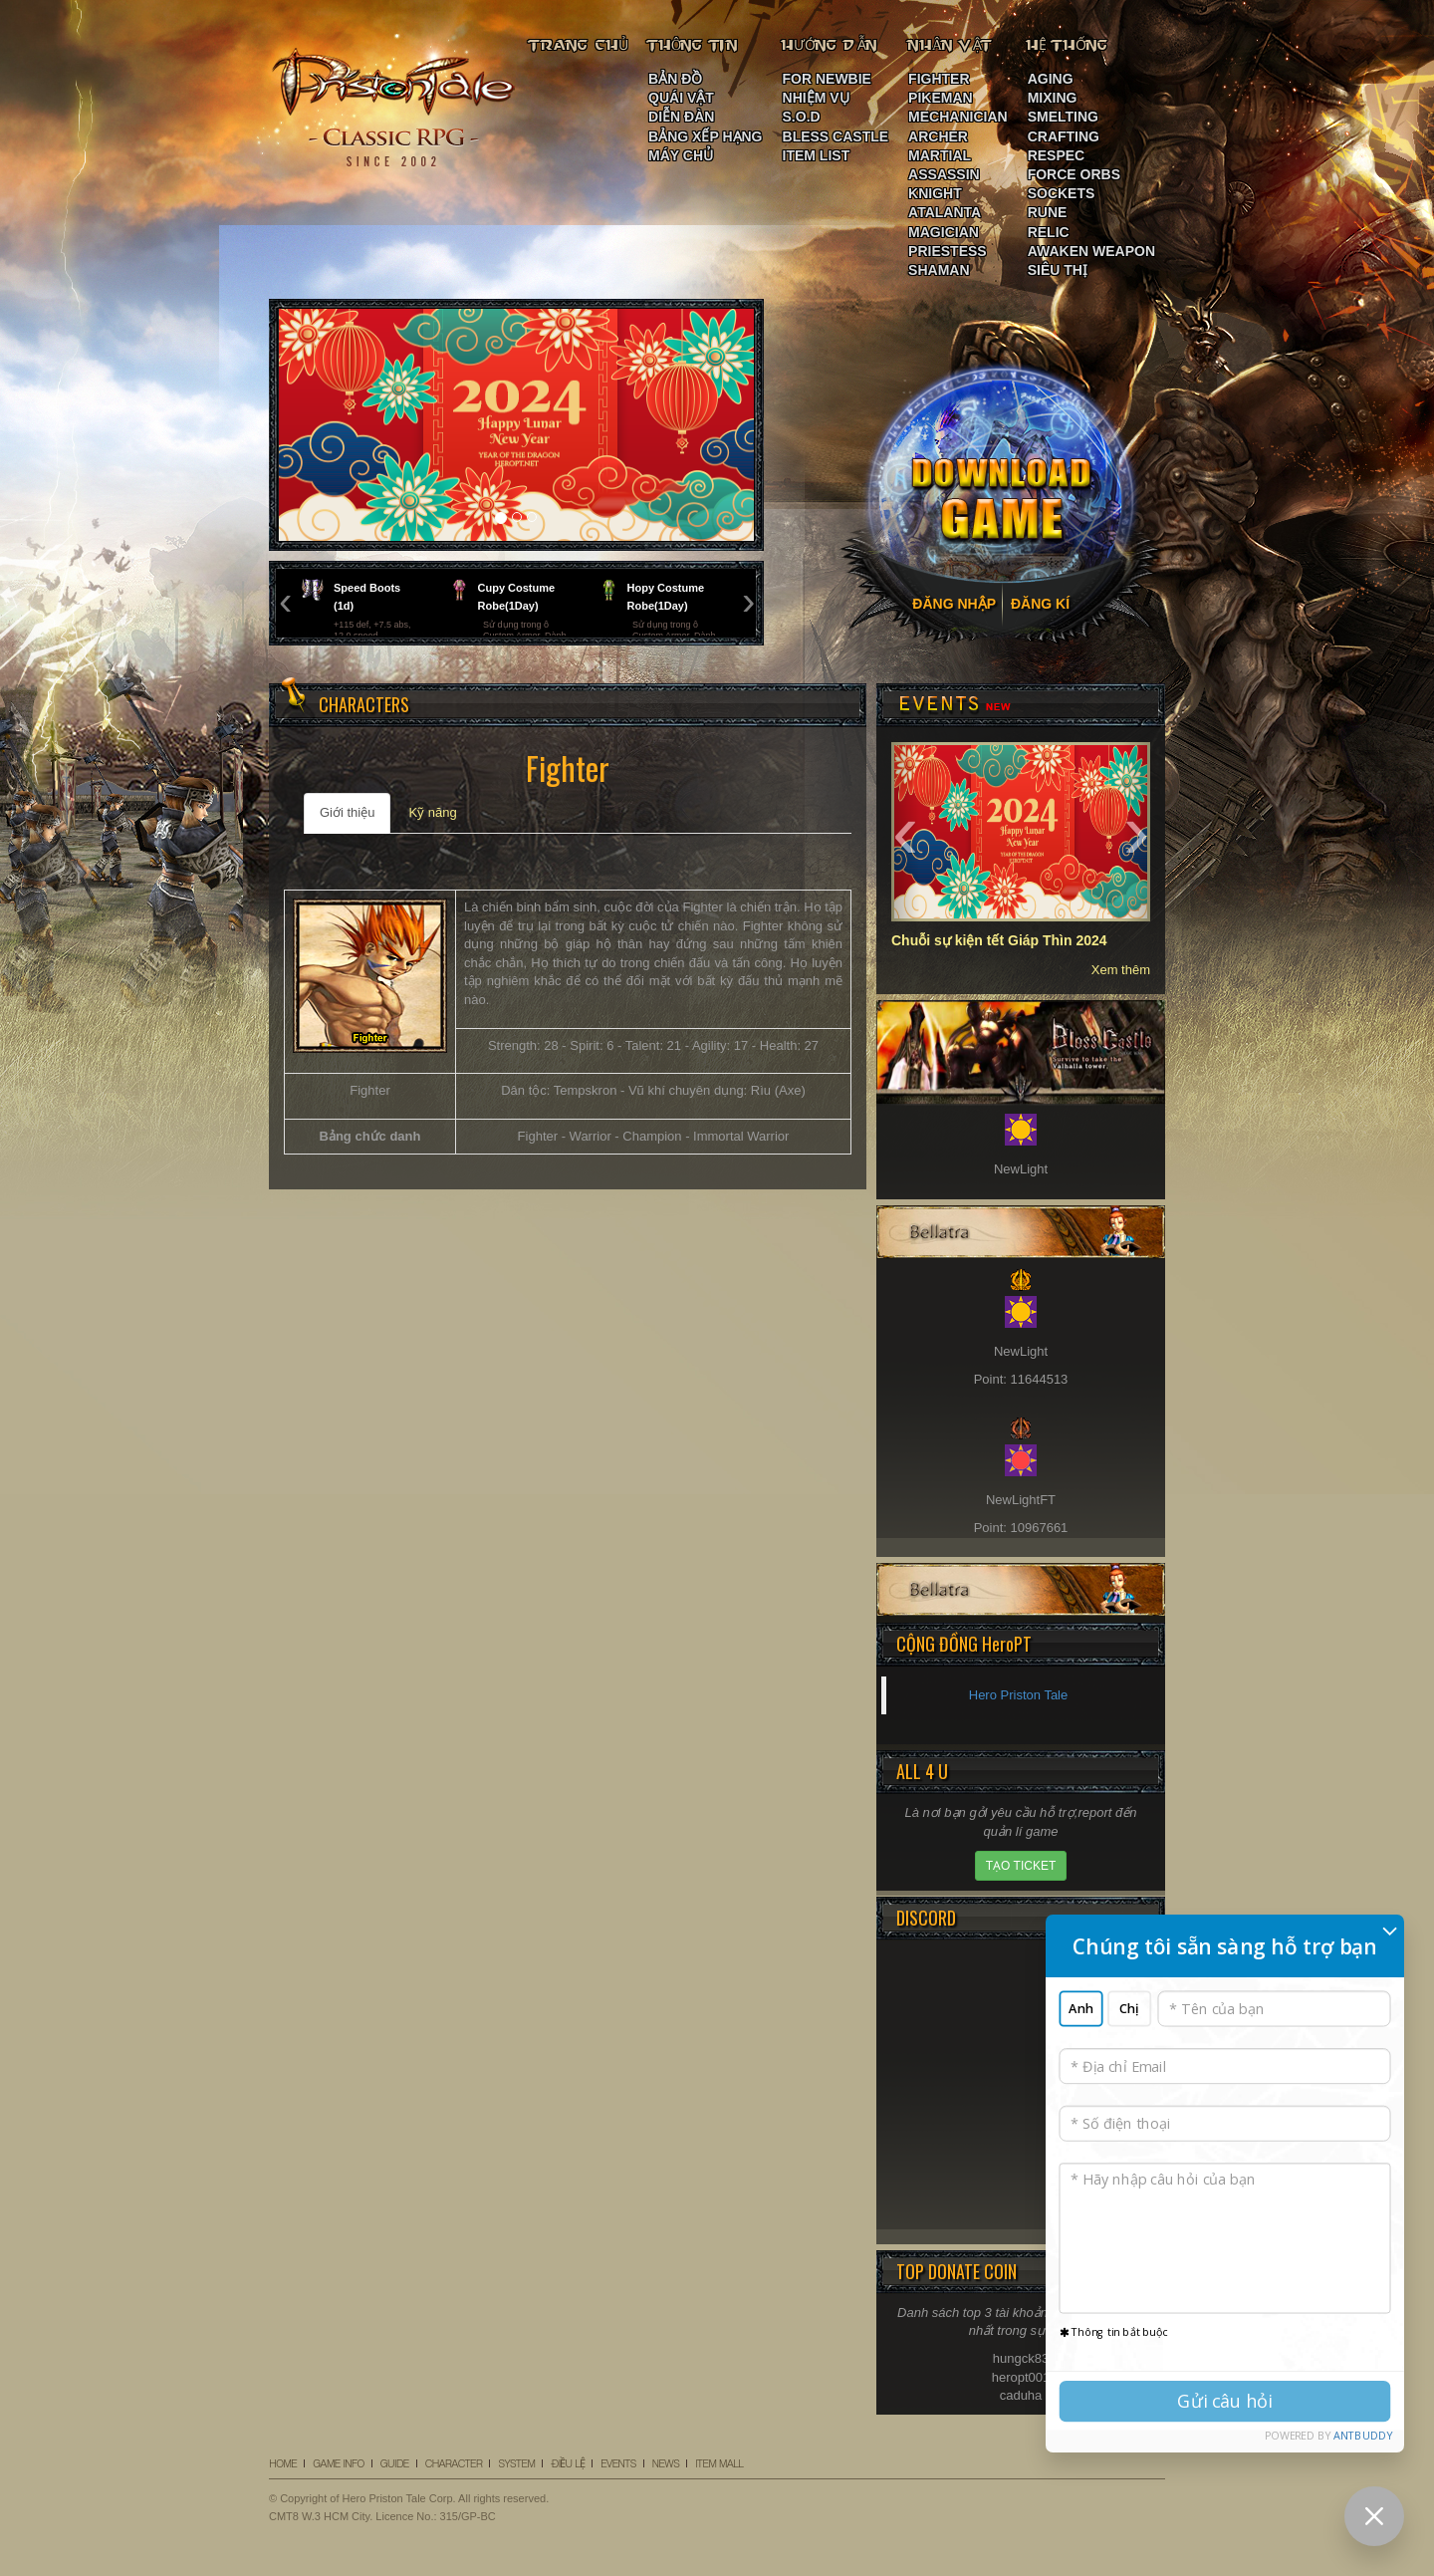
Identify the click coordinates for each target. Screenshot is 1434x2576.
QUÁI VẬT (681, 98)
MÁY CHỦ (680, 155)
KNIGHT (935, 193)
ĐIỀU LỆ (568, 2462)
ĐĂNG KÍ (1040, 604)
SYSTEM (516, 2462)
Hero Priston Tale (1018, 1694)
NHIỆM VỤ (816, 98)
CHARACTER (454, 2462)
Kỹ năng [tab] (432, 812)
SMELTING (1063, 117)
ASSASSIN (944, 174)
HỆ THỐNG (1068, 45)
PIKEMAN (940, 98)
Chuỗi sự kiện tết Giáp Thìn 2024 (999, 940)
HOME (283, 2462)
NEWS (665, 2462)
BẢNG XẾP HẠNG (705, 136)
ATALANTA (944, 212)
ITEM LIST (816, 155)
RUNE (1048, 212)
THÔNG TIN (693, 45)
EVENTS (618, 2462)
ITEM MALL (719, 2462)
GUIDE (394, 2462)
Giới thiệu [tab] (347, 812)
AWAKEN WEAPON (1091, 251)
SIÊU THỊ (1057, 270)
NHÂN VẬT (951, 45)
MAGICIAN (943, 232)
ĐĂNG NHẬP (954, 604)
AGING (1051, 79)
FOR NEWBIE (827, 79)
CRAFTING (1063, 136)
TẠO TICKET (1021, 1866)
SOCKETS (1061, 193)
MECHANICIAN (958, 117)
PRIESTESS (947, 251)
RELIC (1049, 232)
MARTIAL (939, 155)
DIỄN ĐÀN (681, 117)
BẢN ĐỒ (675, 79)
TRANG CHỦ (579, 45)
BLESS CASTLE (836, 136)
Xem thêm (1120, 969)
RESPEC (1056, 155)
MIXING (1052, 98)
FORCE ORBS (1074, 174)
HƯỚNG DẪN (830, 45)
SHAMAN (938, 270)
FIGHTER (938, 79)
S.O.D (802, 117)
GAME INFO (338, 2462)
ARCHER (938, 136)
